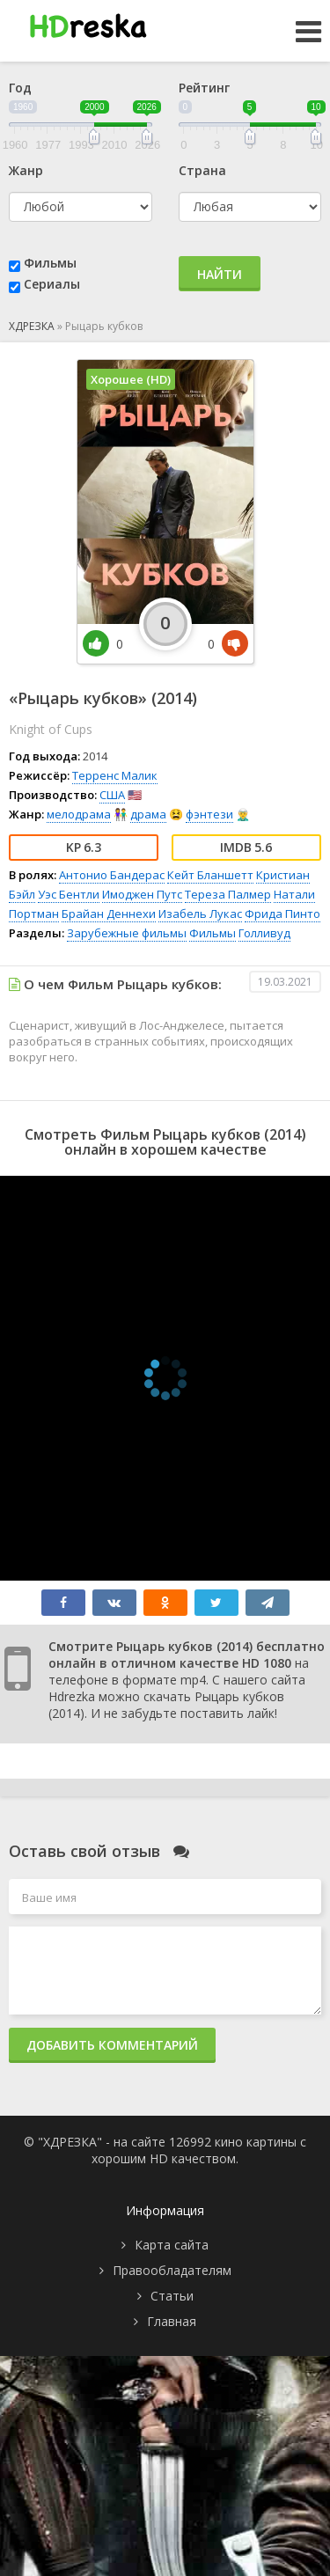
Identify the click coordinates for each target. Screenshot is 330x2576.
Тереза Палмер (228, 894)
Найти (219, 274)
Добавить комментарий (112, 2045)
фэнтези (209, 814)
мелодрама (79, 814)
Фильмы (50, 262)
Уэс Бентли (68, 894)
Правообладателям (172, 2270)
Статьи (172, 2295)
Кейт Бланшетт (210, 875)
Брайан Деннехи (109, 913)
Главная (171, 2321)
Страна (202, 170)
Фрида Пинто (282, 913)
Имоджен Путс (142, 894)
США (112, 795)
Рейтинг (204, 87)
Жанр (26, 170)
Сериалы (52, 283)
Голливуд (264, 933)
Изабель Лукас (200, 913)
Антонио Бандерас (112, 875)
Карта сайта (172, 2244)
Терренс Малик (115, 775)
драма (148, 814)
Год (20, 87)
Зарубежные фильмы (127, 933)
